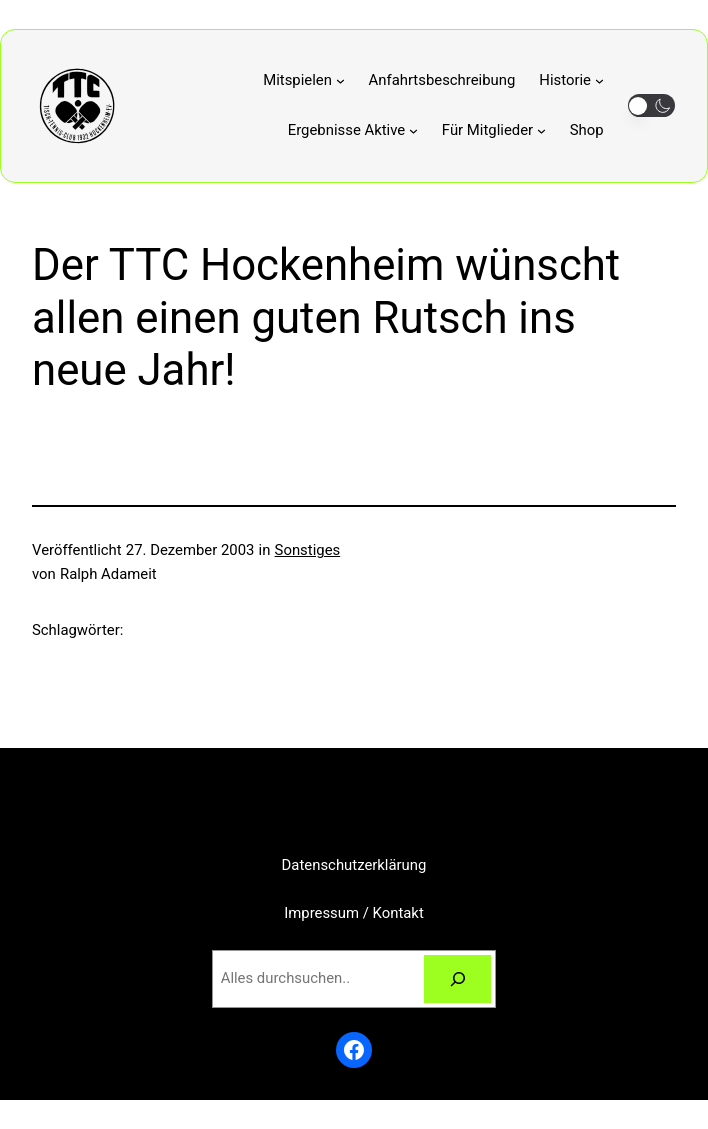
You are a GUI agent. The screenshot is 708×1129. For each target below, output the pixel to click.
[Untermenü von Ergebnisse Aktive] (353, 131)
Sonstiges (308, 550)
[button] (651, 105)
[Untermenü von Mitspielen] (303, 81)
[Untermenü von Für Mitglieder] (494, 131)
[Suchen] (458, 979)
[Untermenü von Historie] (571, 81)
